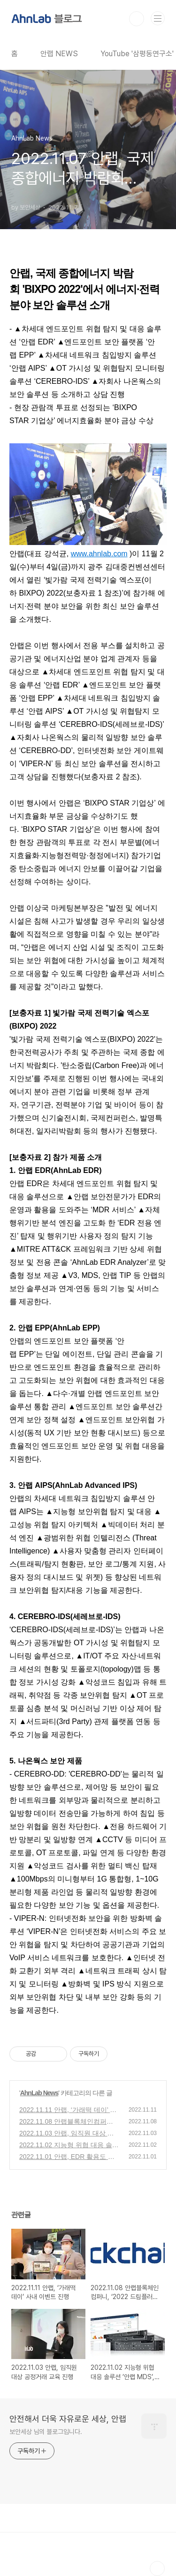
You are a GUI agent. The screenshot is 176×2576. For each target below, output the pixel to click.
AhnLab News (39, 2093)
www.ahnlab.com (99, 554)
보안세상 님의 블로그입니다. (45, 2431)
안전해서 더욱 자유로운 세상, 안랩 (67, 2419)
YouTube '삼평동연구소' (137, 53)
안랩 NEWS (59, 53)
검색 (137, 19)
